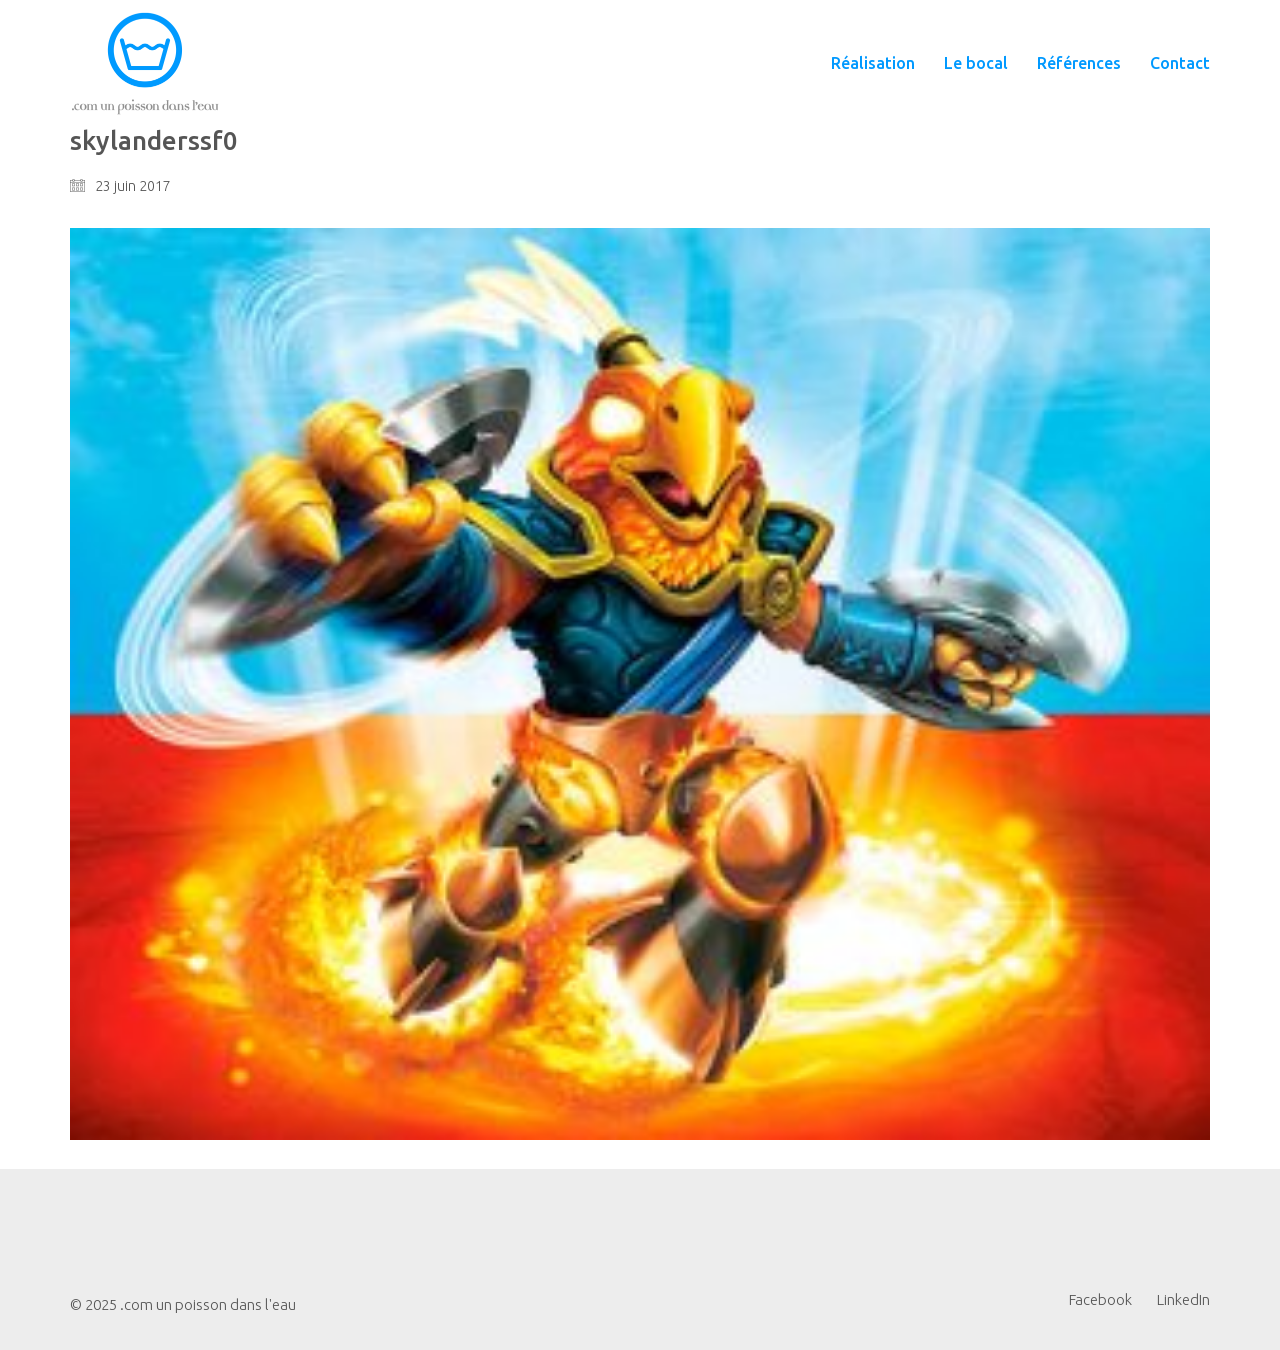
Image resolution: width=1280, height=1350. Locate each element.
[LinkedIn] (1183, 1300)
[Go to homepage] (145, 63)
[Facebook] (1100, 1300)
